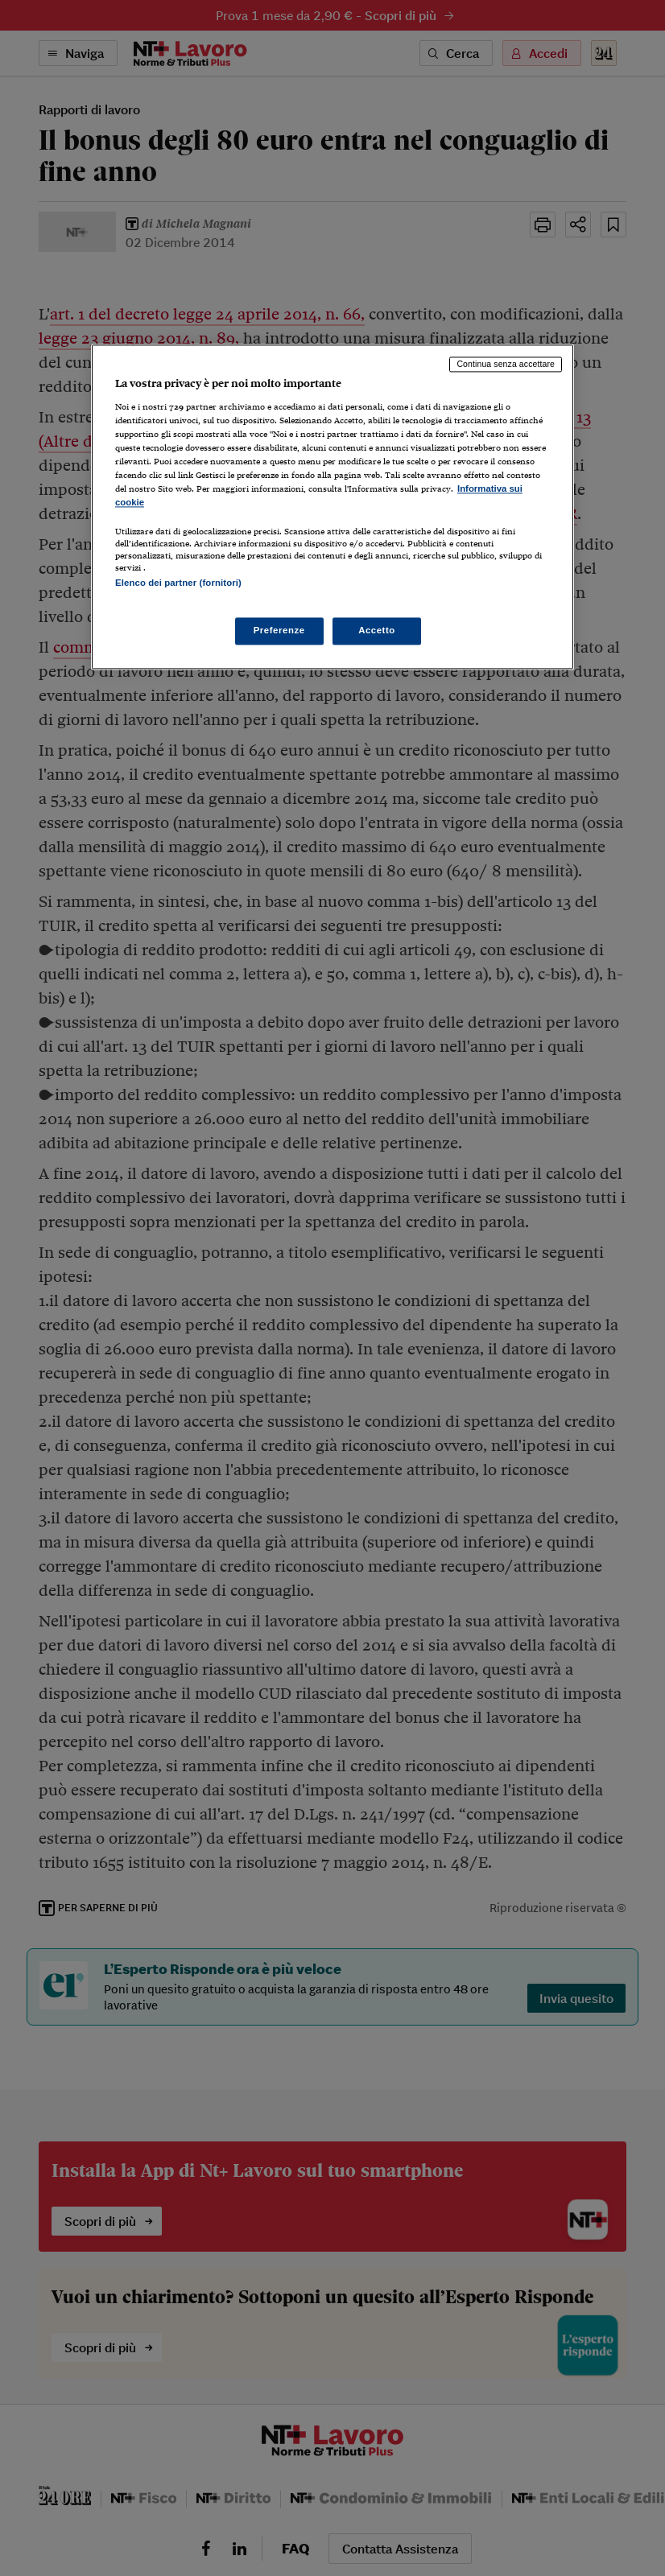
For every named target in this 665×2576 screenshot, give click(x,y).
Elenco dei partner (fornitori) (178, 583)
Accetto (376, 630)
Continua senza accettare (505, 364)
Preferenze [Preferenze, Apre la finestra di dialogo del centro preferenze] (279, 630)
